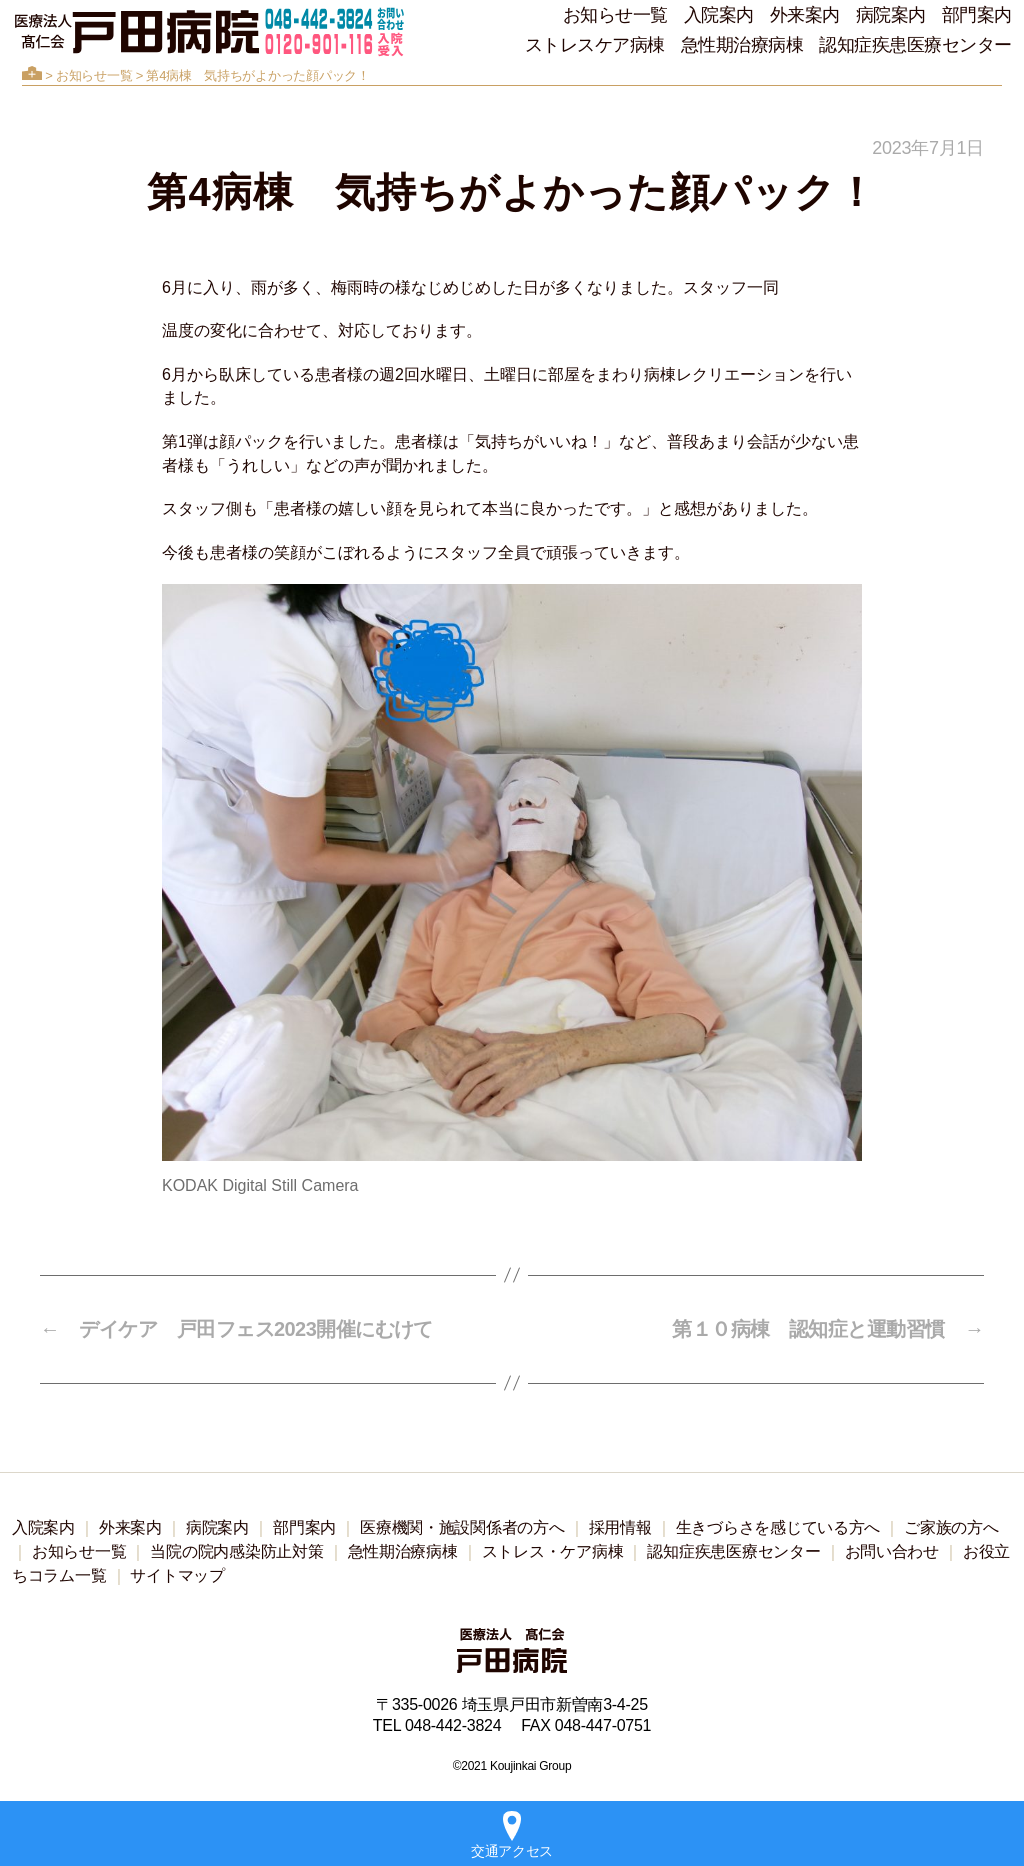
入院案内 (719, 15)
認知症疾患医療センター (915, 45)
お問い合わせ (892, 1551)
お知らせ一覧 (615, 15)
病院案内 (891, 15)
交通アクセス (512, 1835)
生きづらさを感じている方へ (778, 1527)
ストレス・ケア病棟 (553, 1551)
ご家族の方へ (951, 1527)
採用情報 (620, 1527)
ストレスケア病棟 (595, 45)
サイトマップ (177, 1575)
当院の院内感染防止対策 (236, 1551)
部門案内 (977, 15)
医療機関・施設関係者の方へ (462, 1527)
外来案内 (805, 15)
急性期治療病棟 (742, 45)
